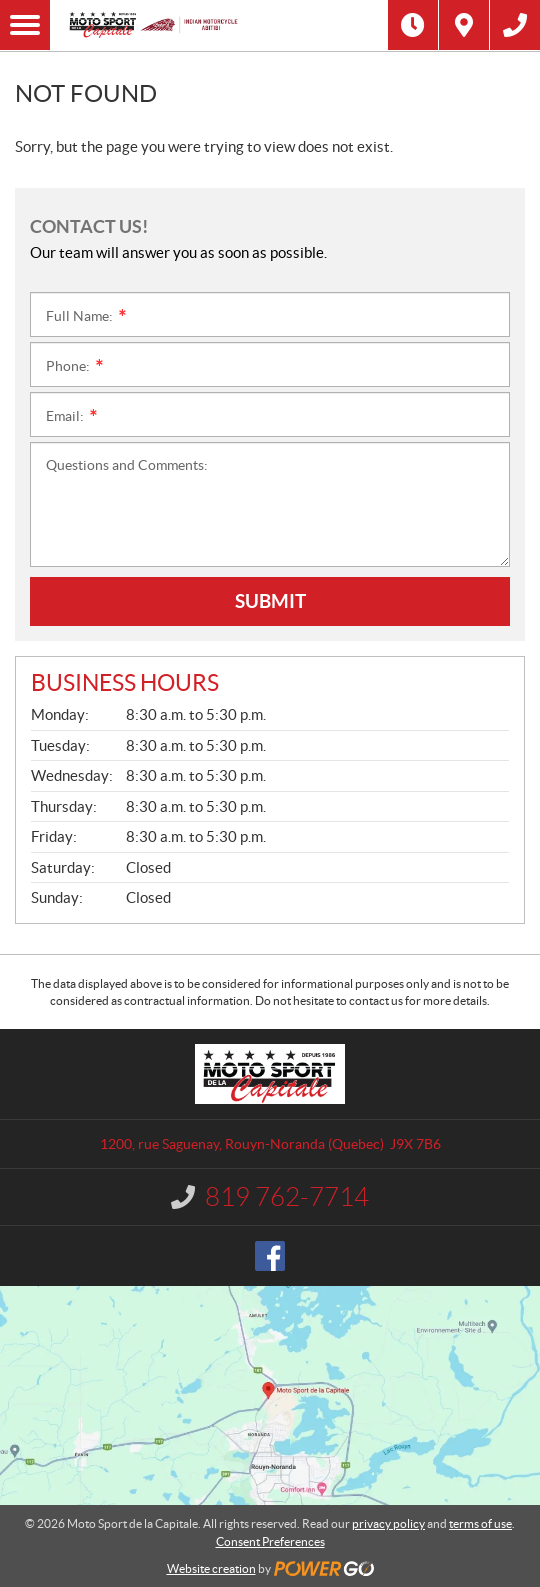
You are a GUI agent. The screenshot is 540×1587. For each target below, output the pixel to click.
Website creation (211, 1568)
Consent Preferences (270, 1541)
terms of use (480, 1523)
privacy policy (388, 1523)
